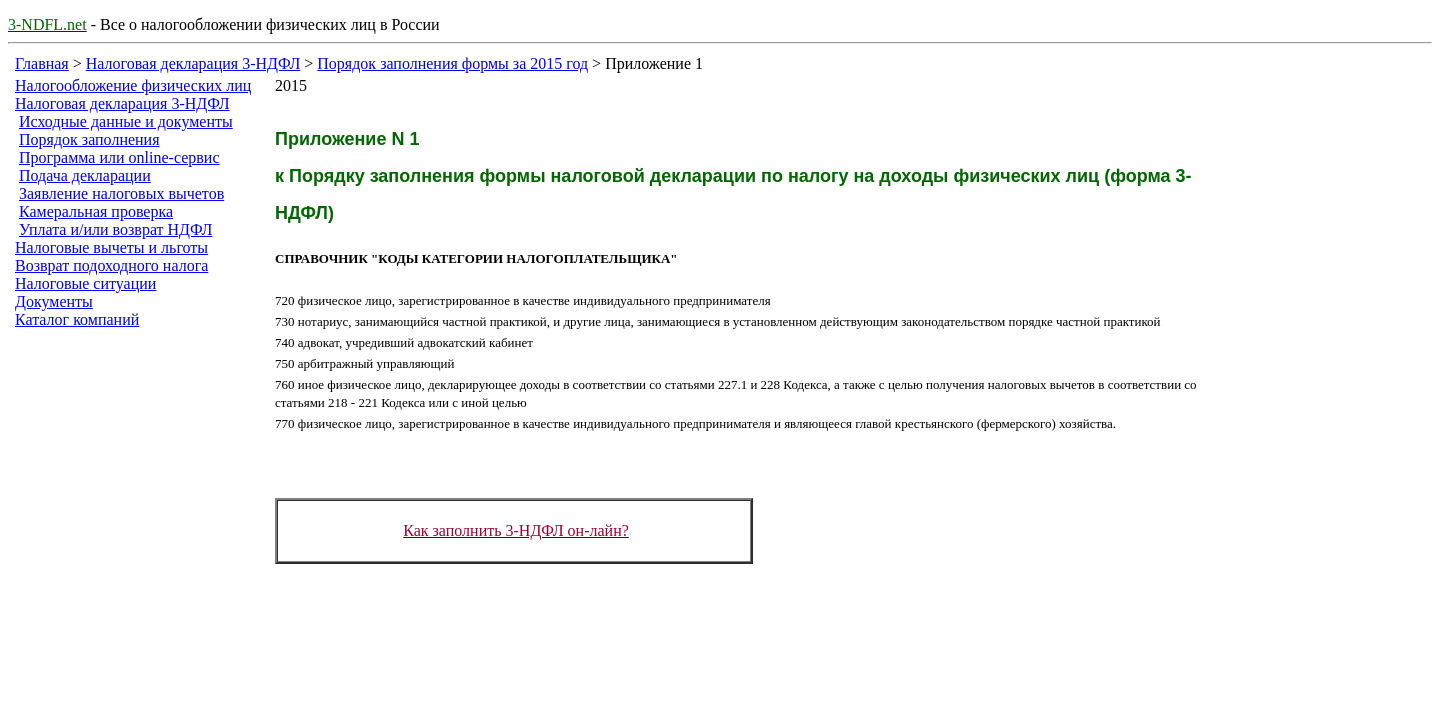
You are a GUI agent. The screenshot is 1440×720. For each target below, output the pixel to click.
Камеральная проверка (96, 211)
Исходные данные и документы (126, 121)
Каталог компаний (77, 319)
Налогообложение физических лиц (133, 85)
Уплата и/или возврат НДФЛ (115, 229)
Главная (42, 63)
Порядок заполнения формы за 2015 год (452, 63)
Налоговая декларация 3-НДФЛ (193, 63)
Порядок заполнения (89, 139)
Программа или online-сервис (119, 157)
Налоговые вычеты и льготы (111, 247)
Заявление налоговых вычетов (121, 193)
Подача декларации (85, 175)
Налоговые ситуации (85, 283)
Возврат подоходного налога (111, 265)
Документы (54, 301)
